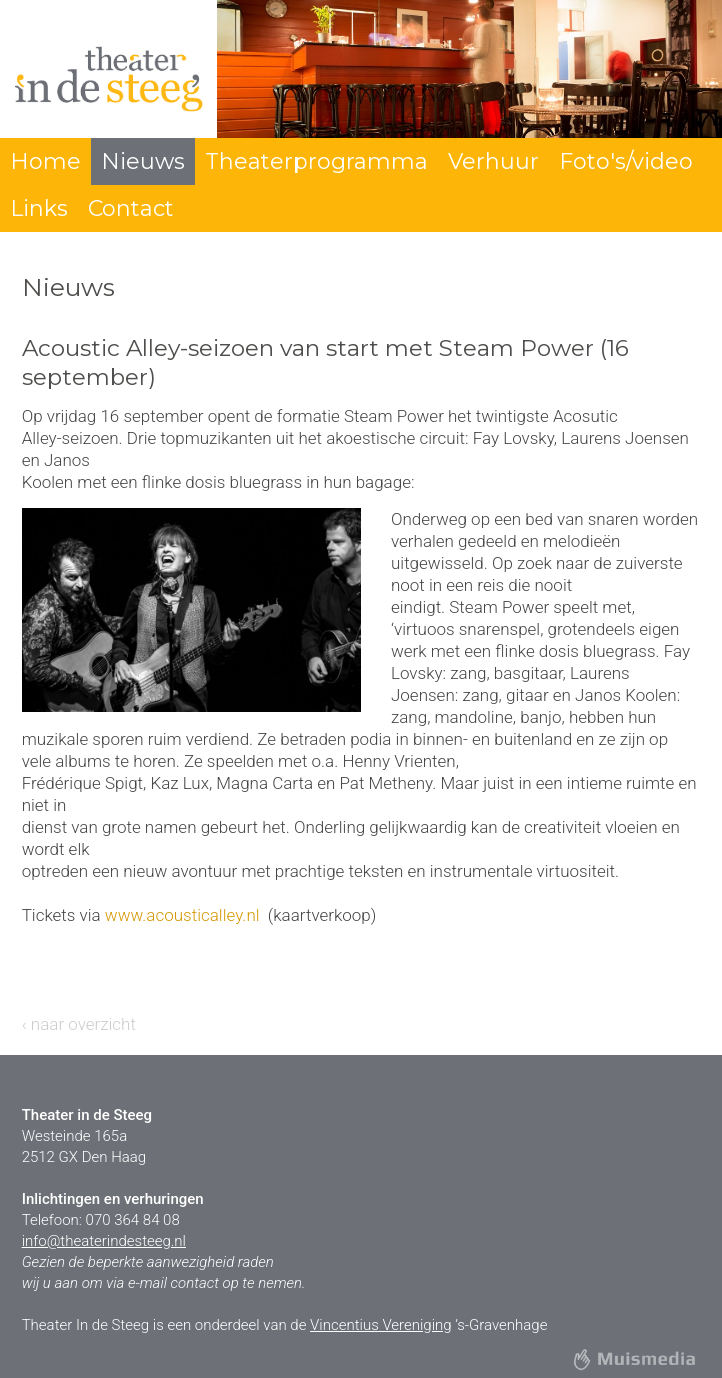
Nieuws (143, 161)
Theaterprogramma (316, 161)
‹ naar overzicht (79, 1024)
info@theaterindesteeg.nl (104, 1241)
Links (39, 208)
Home (45, 161)
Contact (131, 208)
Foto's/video (626, 161)
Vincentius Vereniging (381, 1325)
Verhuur (493, 161)
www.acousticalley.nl (182, 915)
